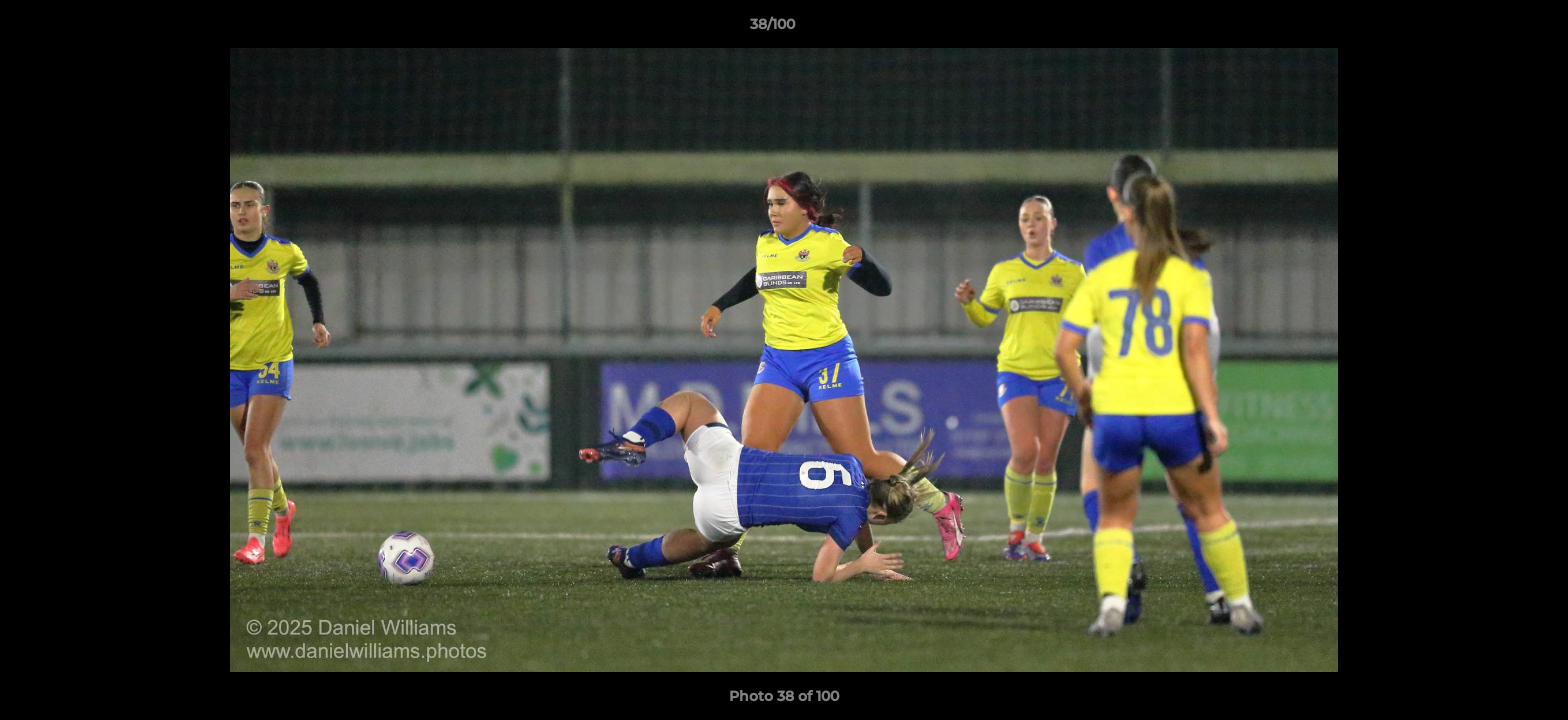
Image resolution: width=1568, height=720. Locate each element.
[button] (1484, 29)
